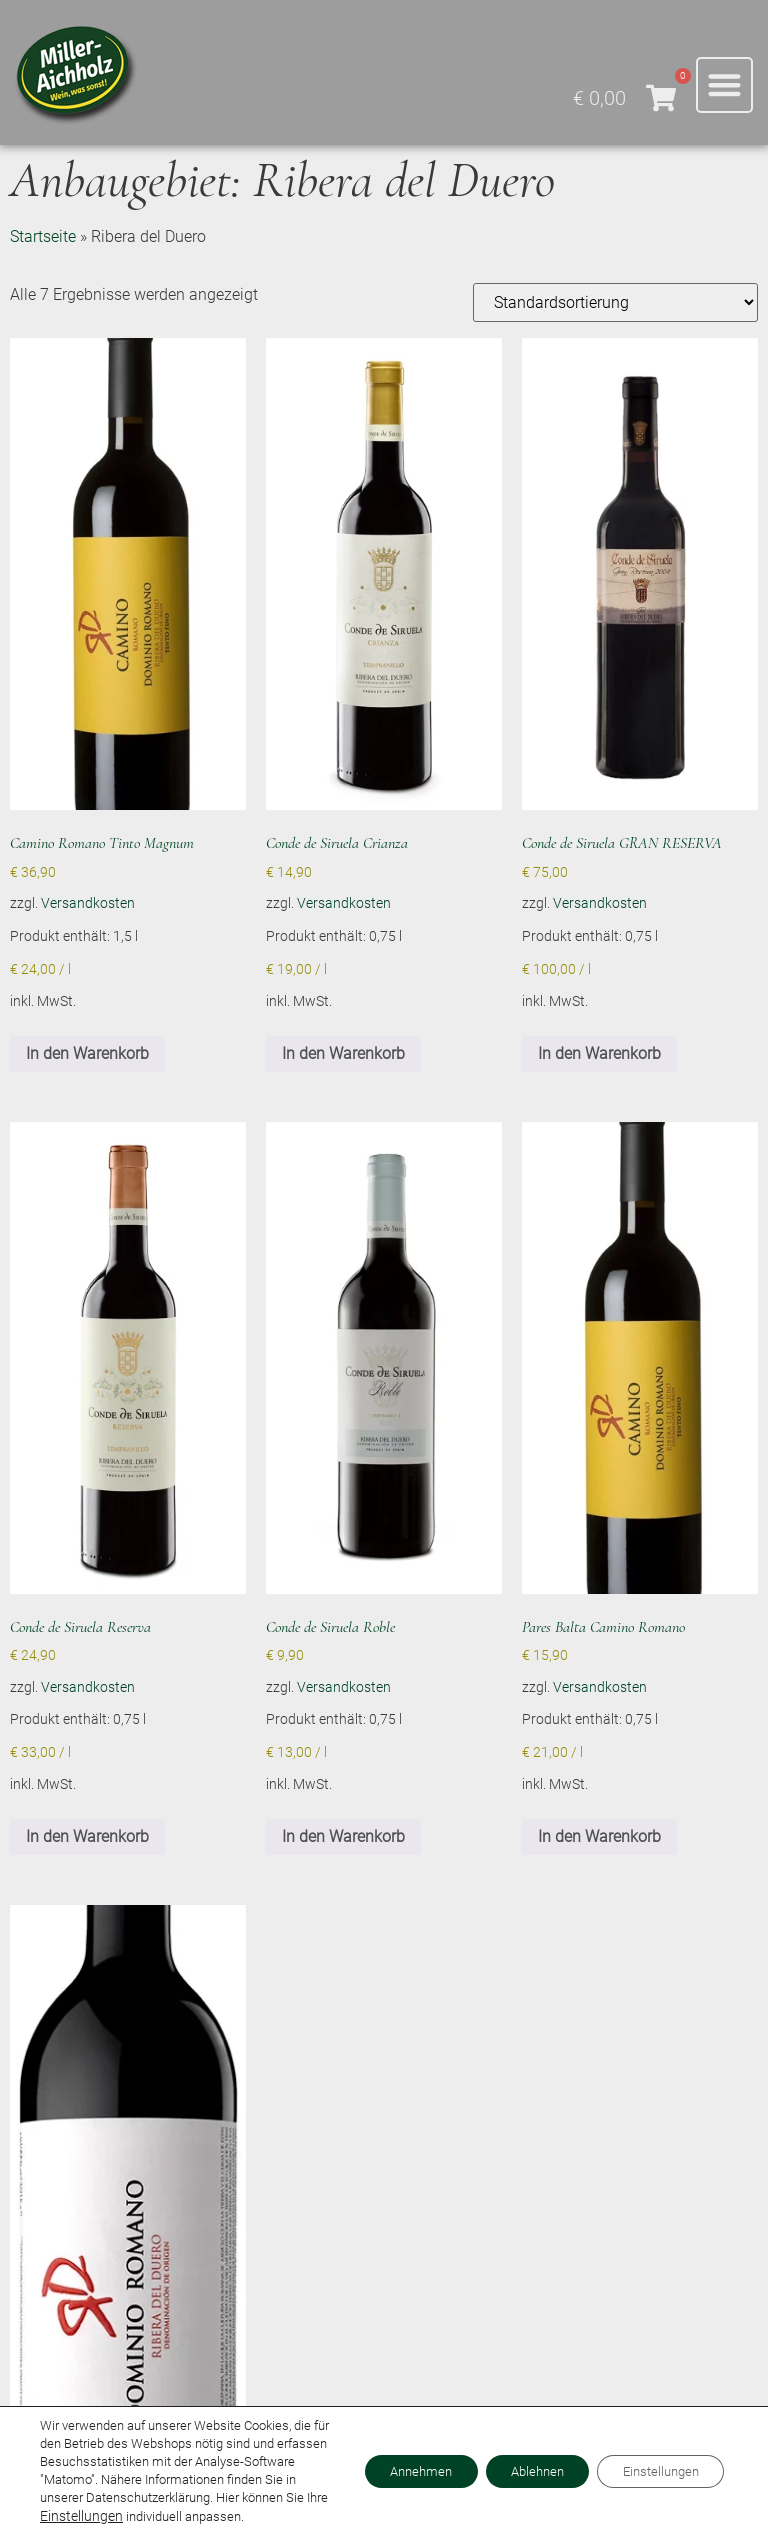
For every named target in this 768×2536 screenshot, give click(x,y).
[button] (724, 85)
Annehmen (383, 2463)
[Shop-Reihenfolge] (615, 302)
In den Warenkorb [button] (87, 1053)
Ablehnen (514, 2463)
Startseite (43, 236)
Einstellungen (78, 2516)
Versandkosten (88, 903)
